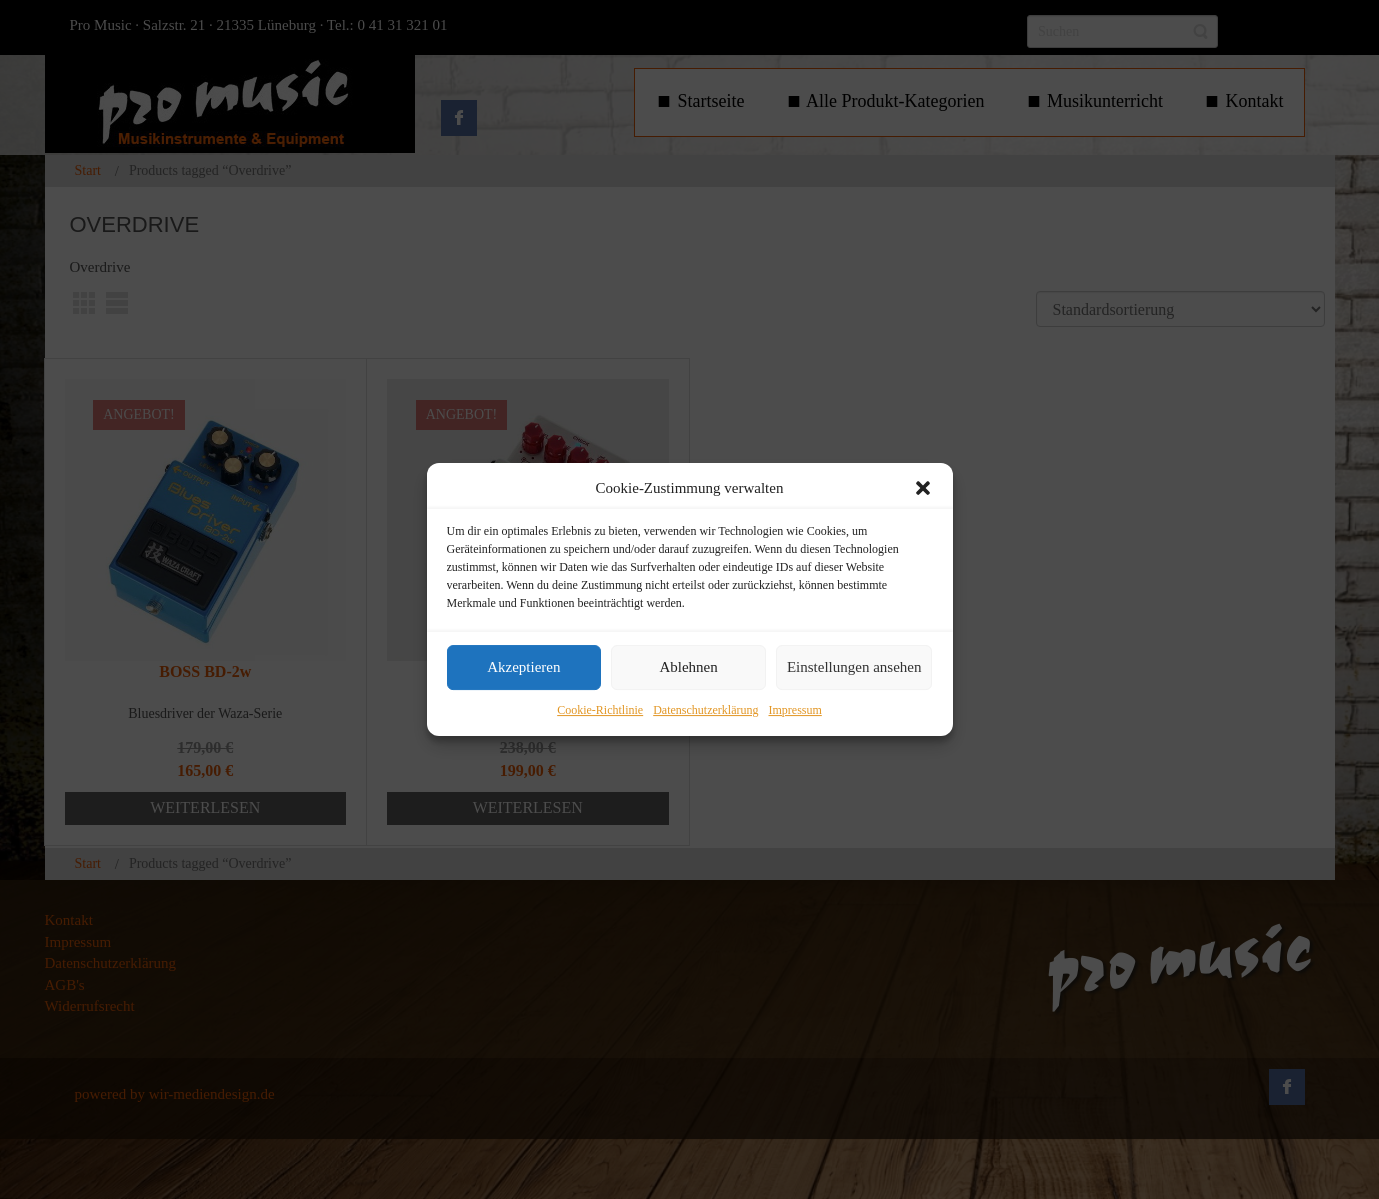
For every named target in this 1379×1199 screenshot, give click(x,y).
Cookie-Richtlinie (600, 710)
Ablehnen (688, 668)
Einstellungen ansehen (854, 668)
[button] (923, 488)
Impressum (794, 710)
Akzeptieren (523, 668)
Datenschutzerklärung (705, 710)
